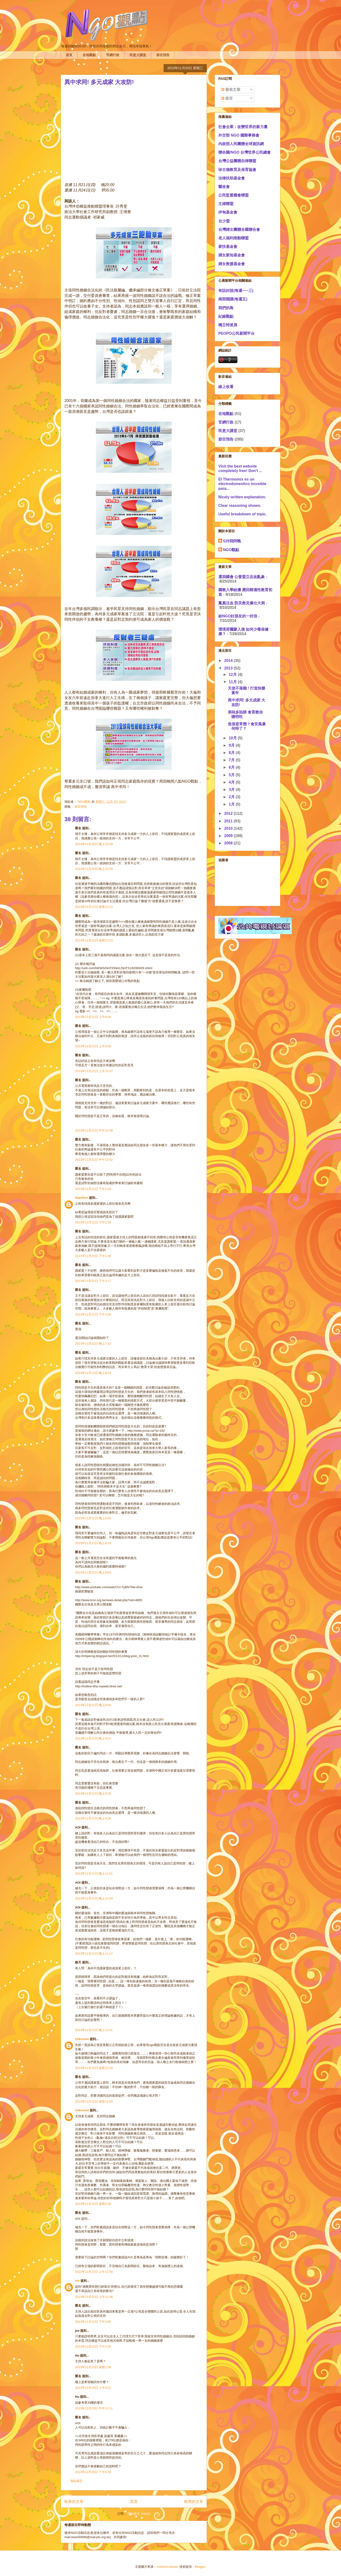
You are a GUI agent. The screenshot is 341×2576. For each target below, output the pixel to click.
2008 (229, 843)
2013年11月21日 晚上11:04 (94, 1898)
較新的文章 (73, 2502)
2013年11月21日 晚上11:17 (94, 1953)
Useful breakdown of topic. (242, 514)
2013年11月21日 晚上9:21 (93, 1738)
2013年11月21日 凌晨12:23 (94, 940)
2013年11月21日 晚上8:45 (93, 1518)
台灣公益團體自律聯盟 (237, 161)
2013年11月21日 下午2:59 (93, 1314)
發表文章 (230, 90)
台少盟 (224, 221)
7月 (232, 760)
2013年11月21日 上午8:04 (93, 1017)
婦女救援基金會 (231, 264)
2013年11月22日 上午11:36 (94, 2297)
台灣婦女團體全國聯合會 (239, 229)
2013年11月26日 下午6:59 (93, 2472)
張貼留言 (76, 2481)
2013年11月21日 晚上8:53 (93, 1543)
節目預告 (163, 55)
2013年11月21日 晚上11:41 (94, 2030)
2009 (229, 836)
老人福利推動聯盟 (233, 238)
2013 (229, 668)
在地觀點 (89, 55)
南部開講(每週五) (232, 299)
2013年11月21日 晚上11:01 (94, 1873)
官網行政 (112, 55)
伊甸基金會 (227, 212)
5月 (232, 775)
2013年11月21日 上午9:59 (93, 1046)
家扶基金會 (227, 247)
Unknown (82, 2039)
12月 (233, 675)
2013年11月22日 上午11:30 (94, 2271)
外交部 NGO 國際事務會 (238, 135)
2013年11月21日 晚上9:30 (93, 1793)
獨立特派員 (227, 325)
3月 (232, 790)
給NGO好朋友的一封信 (237, 616)
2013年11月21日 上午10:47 (94, 1071)
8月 (232, 753)
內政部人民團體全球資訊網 (241, 144)
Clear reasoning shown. (239, 506)
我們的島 (225, 308)
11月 (233, 682)
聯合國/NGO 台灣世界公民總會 (244, 152)
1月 (232, 804)
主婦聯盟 (225, 204)
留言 (227, 98)
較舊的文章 (193, 2502)
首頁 (69, 55)
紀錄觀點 (225, 316)
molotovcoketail (167, 2566)
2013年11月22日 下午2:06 (93, 2321)
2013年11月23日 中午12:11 (94, 2408)
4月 (232, 782)
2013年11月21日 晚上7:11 (93, 1343)
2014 (229, 661)
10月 (233, 738)
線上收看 (225, 387)
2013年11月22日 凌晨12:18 (94, 2068)
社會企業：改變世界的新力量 (243, 127)
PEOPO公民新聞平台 (236, 333)
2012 (229, 813)
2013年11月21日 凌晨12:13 (94, 907)
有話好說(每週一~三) (235, 291)
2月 (232, 797)
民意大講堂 (138, 55)
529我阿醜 (232, 541)
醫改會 (224, 187)
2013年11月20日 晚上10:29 (94, 844)
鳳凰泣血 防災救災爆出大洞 (241, 603)
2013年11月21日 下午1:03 (93, 1189)
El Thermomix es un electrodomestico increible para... (242, 483)
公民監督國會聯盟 (233, 195)
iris (77, 2280)
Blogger (200, 2566)
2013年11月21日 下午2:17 (93, 1281)
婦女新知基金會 (231, 255)
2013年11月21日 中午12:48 (94, 1130)
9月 (232, 745)
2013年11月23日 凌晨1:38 (93, 2367)
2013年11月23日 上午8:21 (93, 2387)
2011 (229, 821)
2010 (229, 828)
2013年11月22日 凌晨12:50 (94, 2101)
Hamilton (81, 1197)
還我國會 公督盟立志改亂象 (241, 577)
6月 (232, 767)
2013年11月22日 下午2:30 (93, 2346)
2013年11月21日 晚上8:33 (93, 1373)
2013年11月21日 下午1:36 (93, 1256)
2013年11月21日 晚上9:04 (93, 1572)
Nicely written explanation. (242, 497)
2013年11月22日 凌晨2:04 (93, 2204)
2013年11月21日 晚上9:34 (93, 1818)
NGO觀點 (231, 550)
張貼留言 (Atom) (139, 2513)
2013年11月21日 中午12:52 (94, 1159)
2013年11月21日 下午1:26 (93, 1222)
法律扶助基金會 (231, 178)
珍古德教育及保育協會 (237, 170)
